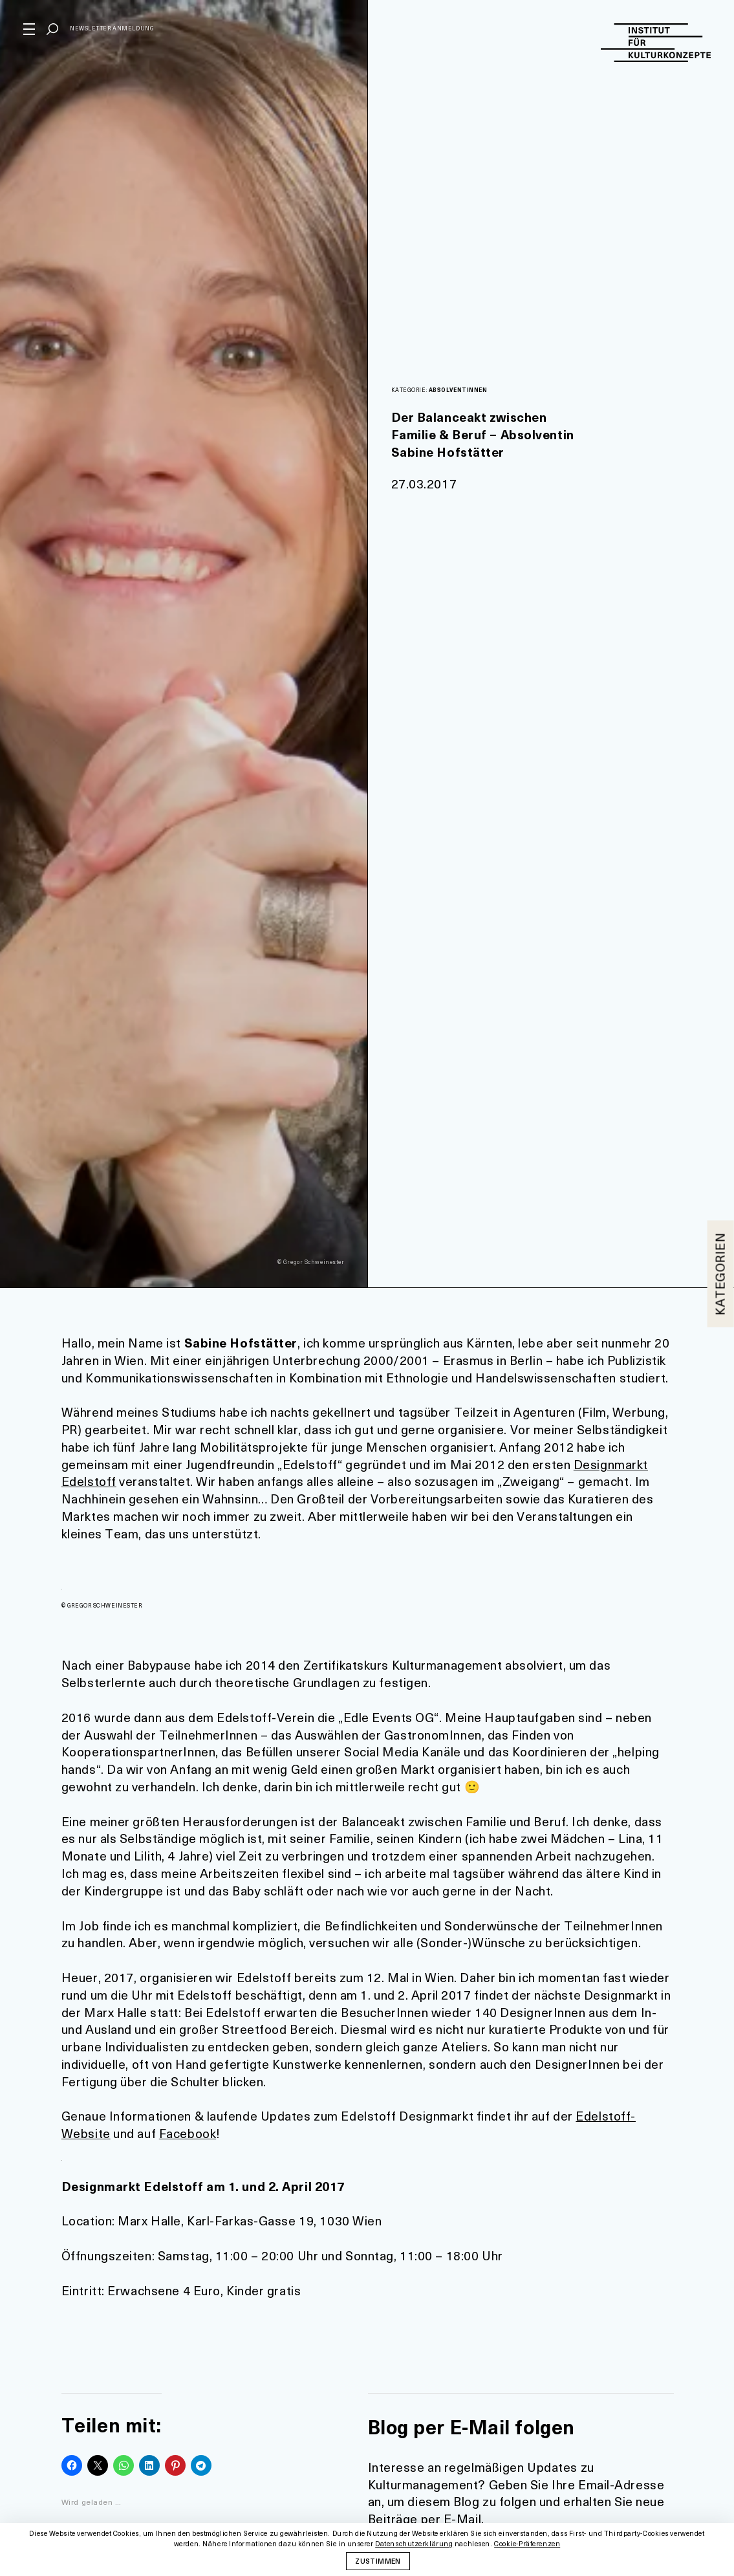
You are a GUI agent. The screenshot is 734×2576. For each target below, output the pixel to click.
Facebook (187, 2133)
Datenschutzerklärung (414, 2543)
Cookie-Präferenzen (527, 2544)
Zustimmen (377, 2560)
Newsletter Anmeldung (112, 28)
